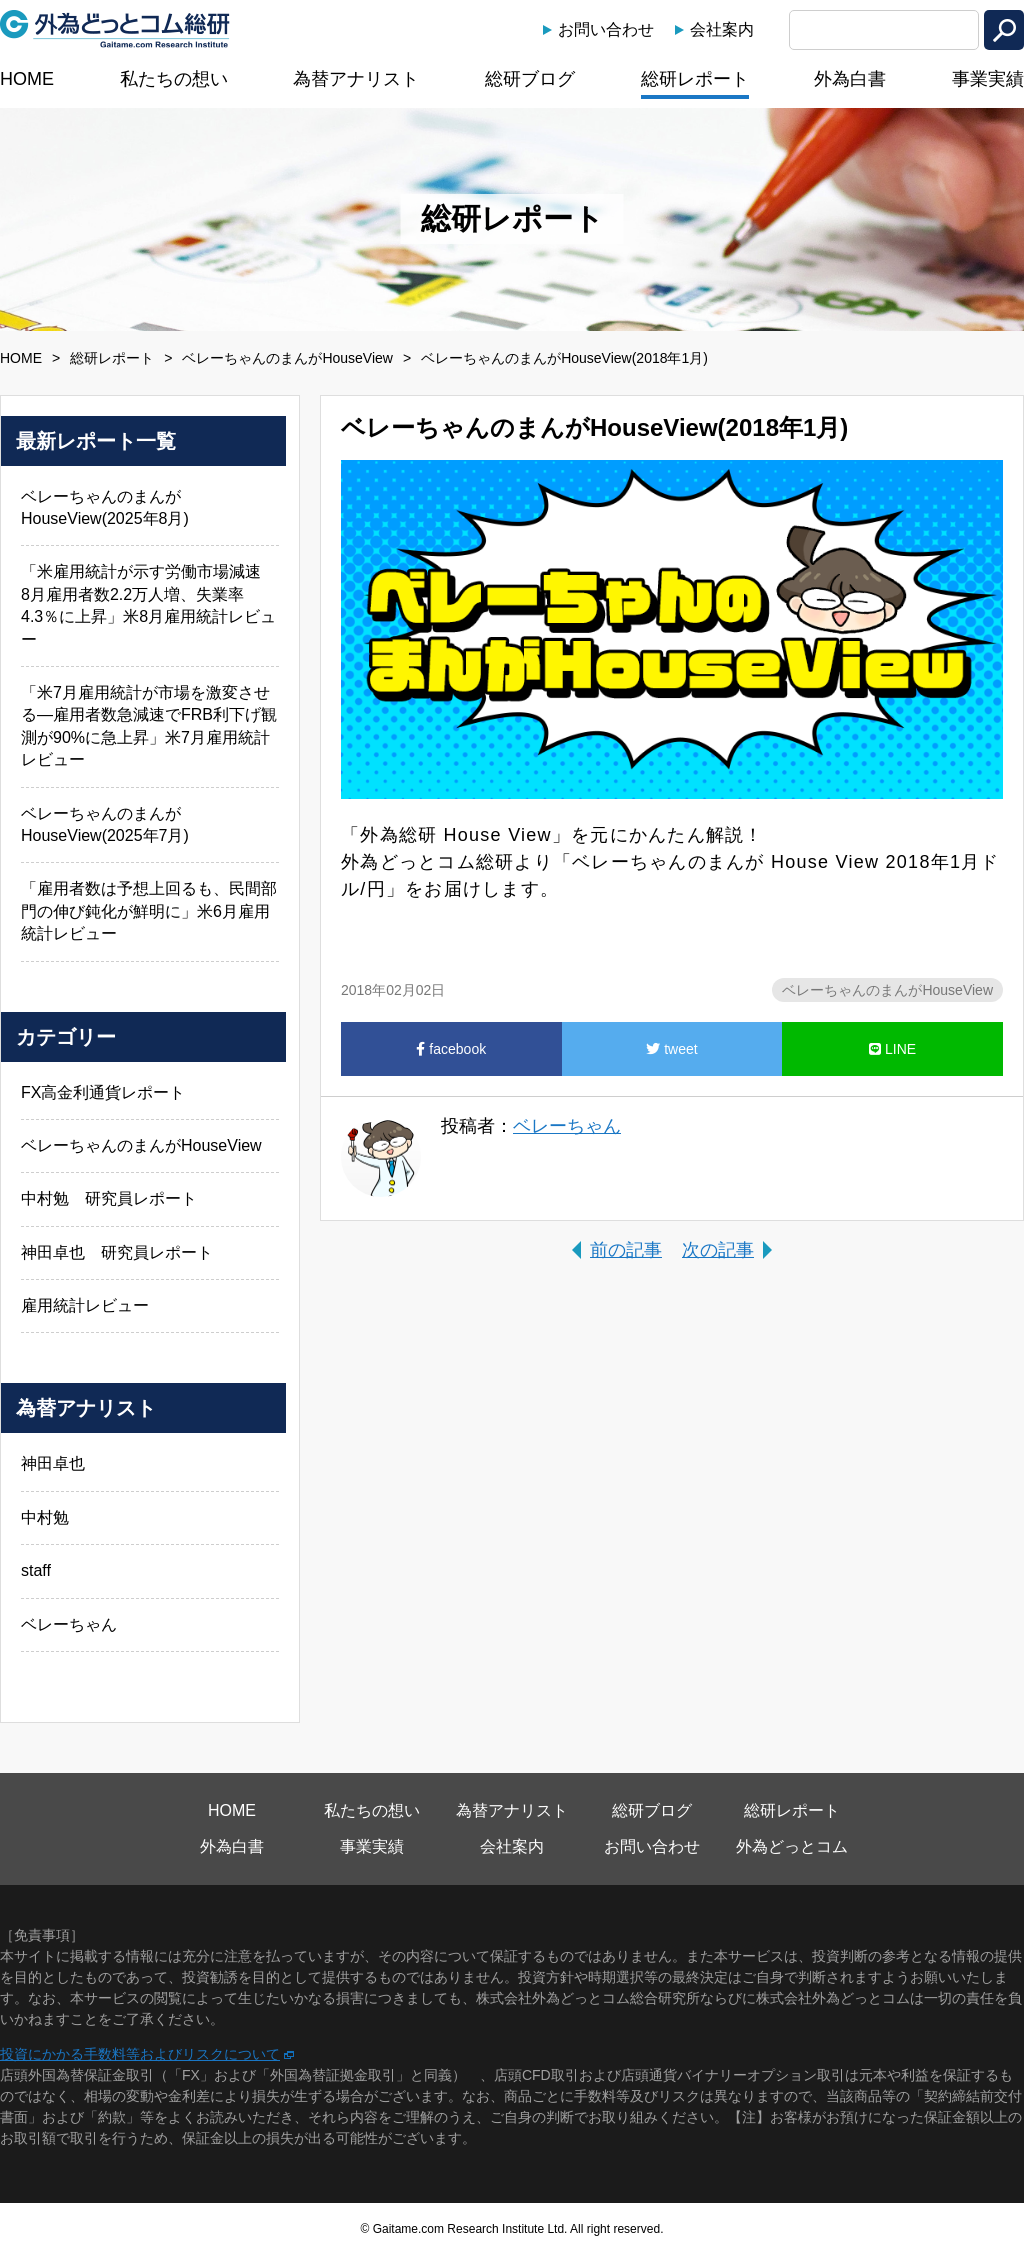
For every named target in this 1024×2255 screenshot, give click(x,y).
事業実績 (988, 79)
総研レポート (695, 79)
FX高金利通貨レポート (103, 1092)
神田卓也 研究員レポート (117, 1252)
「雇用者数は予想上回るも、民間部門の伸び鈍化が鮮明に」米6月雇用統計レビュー (149, 911)
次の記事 (718, 1250)
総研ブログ (530, 79)
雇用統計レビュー (85, 1305)
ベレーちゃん (567, 1126)
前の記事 (626, 1250)
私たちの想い (174, 79)
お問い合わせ (606, 29)
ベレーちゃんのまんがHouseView (287, 358)
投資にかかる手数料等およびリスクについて (140, 2054)
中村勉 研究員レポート (109, 1198)
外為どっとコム (792, 1846)
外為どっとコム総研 (115, 29)
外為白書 (850, 79)
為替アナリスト (356, 79)
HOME (27, 79)
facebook (451, 1049)
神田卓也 (53, 1463)
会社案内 (722, 29)
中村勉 (45, 1517)
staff (36, 1570)
